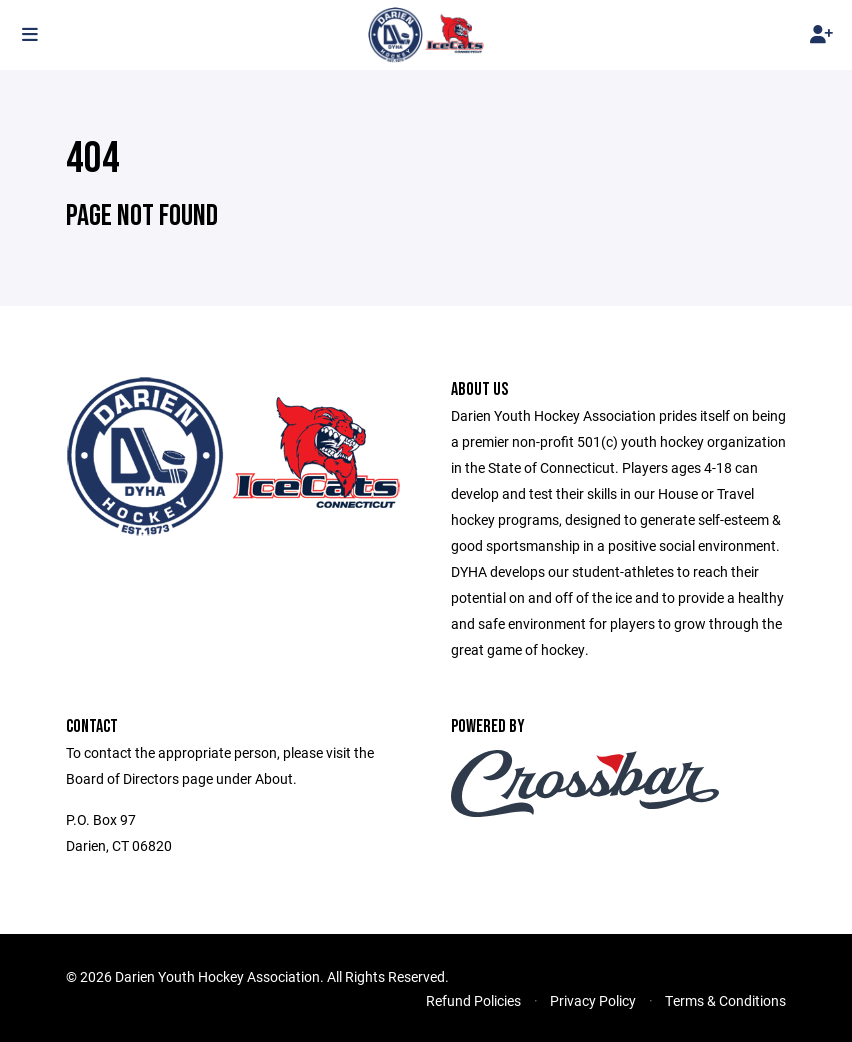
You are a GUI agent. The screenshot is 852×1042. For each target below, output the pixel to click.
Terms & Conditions (725, 1000)
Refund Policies (473, 1000)
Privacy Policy (593, 1000)
